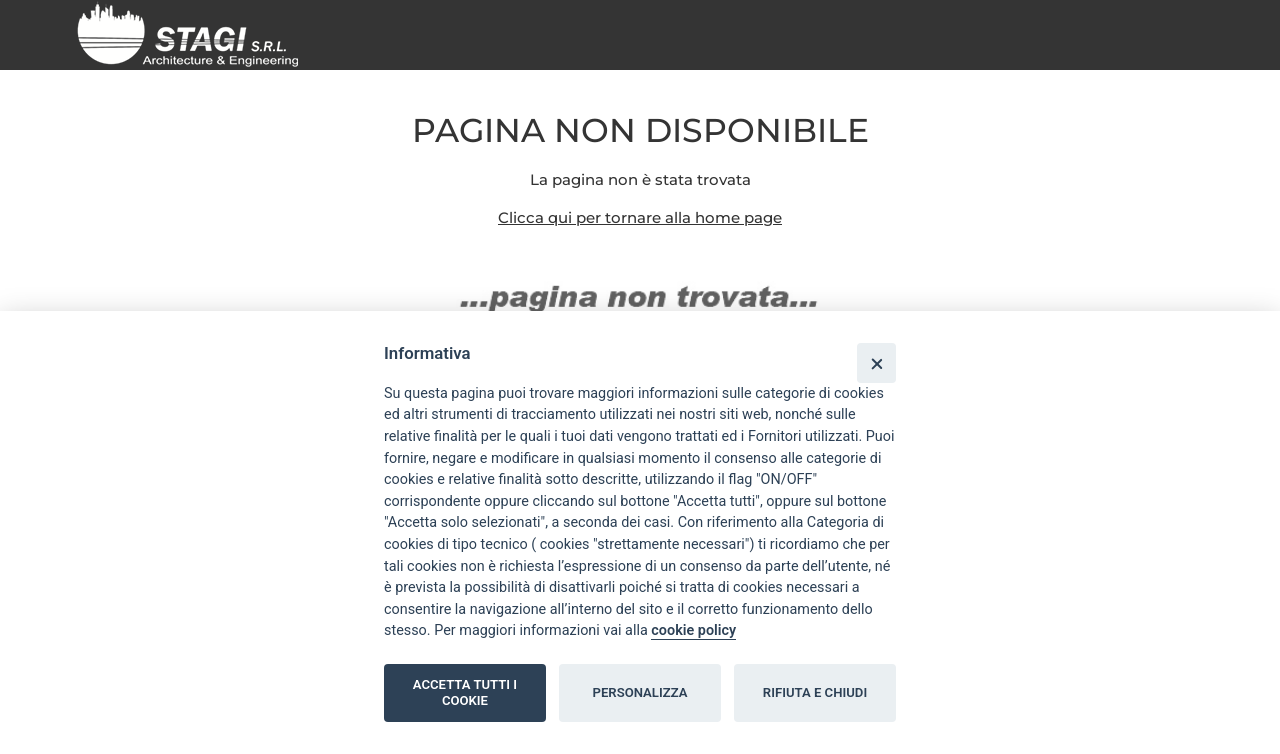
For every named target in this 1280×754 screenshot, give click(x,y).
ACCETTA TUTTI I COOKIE (465, 692)
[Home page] (195, 33)
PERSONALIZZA (640, 692)
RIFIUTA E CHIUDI (815, 692)
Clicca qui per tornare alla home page (640, 217)
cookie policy (693, 630)
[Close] (876, 362)
